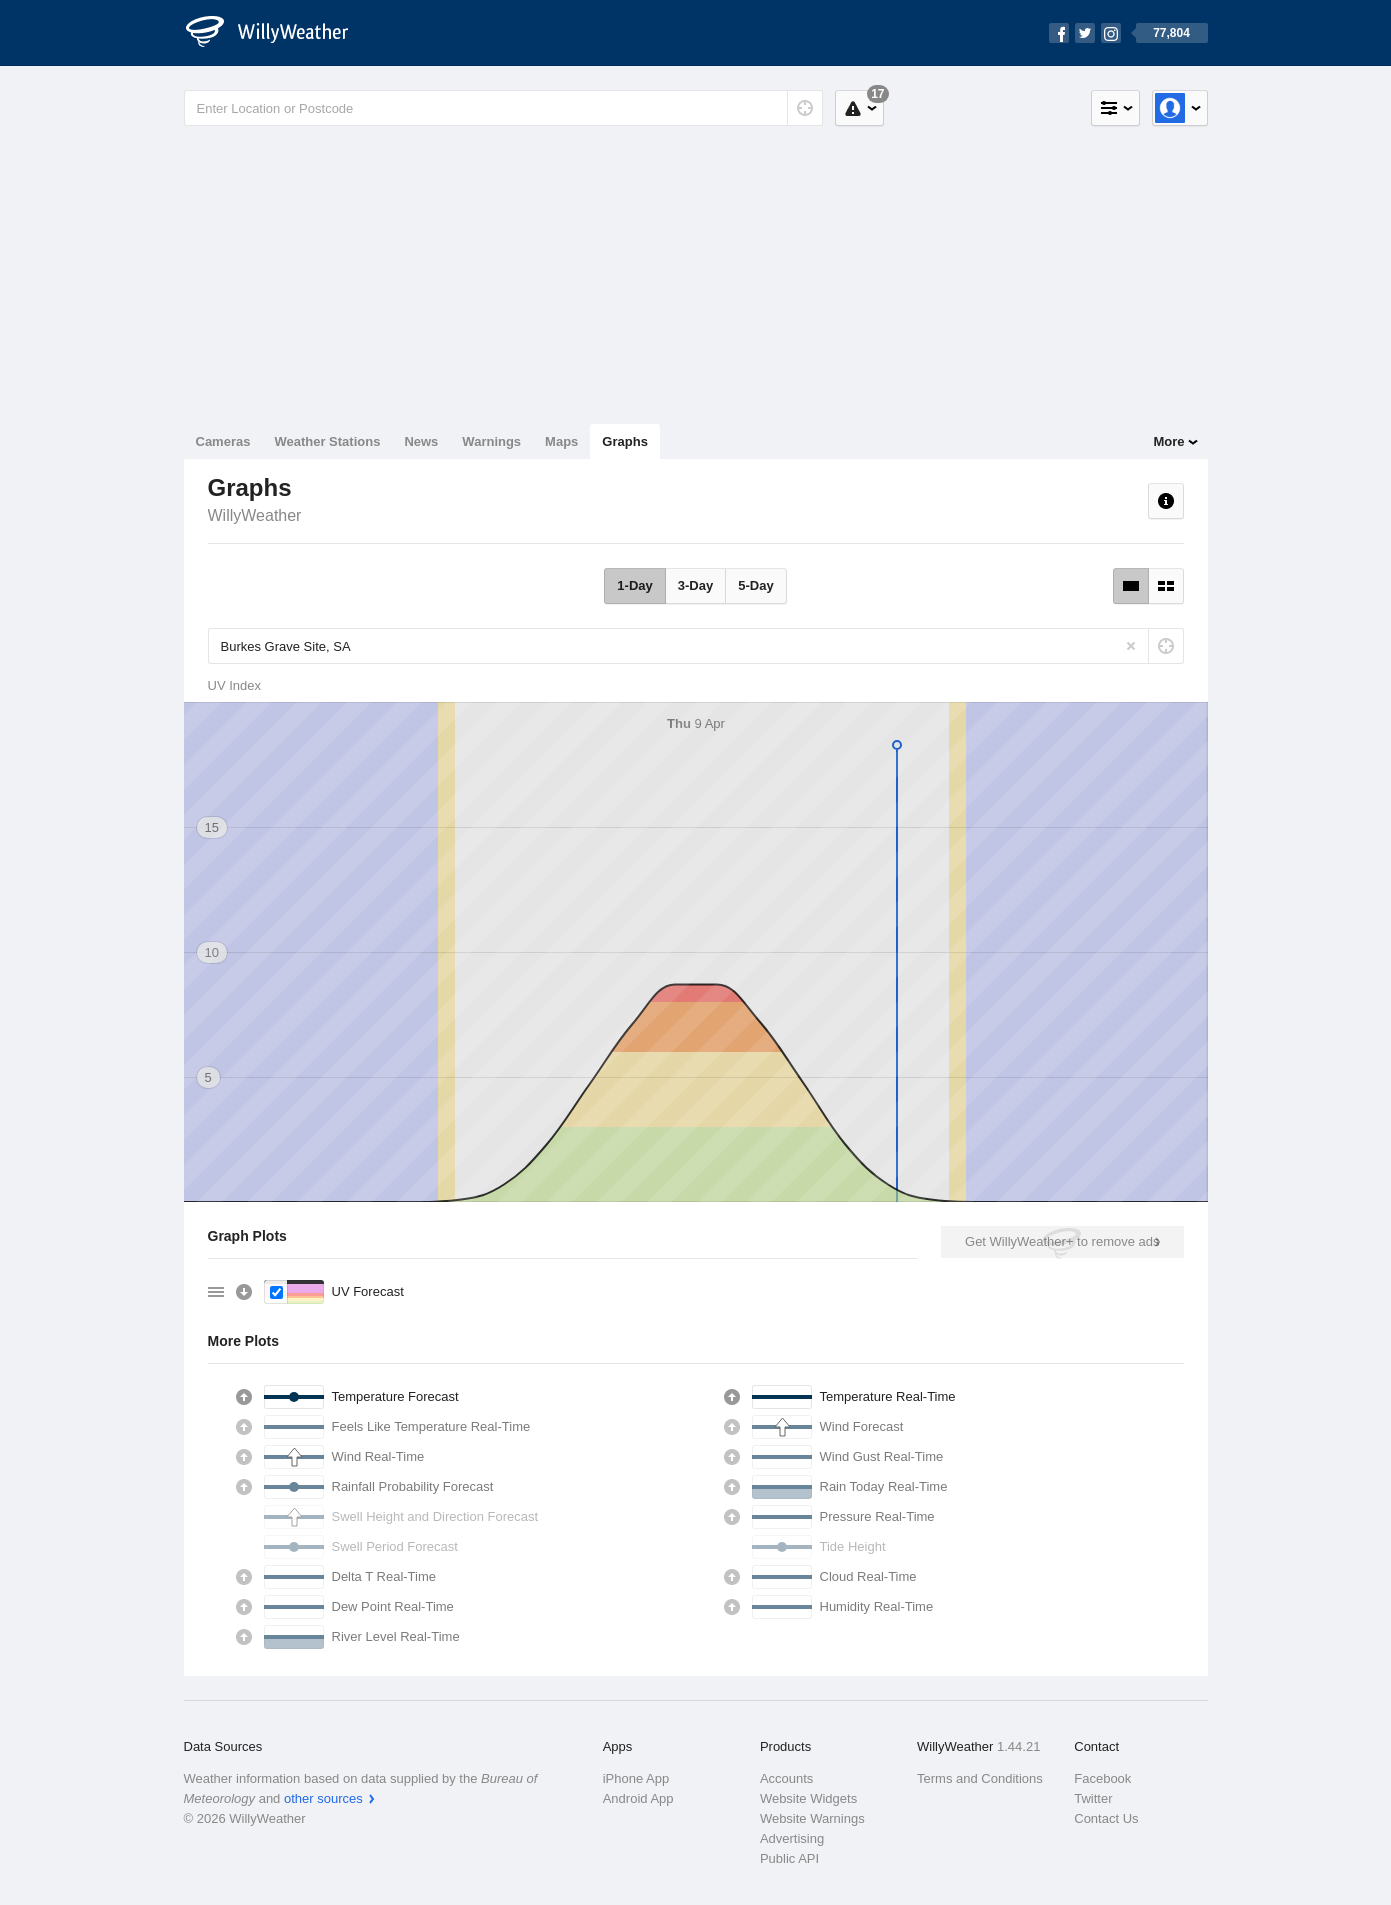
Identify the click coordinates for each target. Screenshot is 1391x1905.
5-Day (755, 585)
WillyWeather (255, 515)
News (421, 441)
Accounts (786, 1778)
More (1168, 441)
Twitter (1093, 1798)
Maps (561, 441)
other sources (323, 1798)
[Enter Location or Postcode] (503, 108)
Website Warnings (812, 1818)
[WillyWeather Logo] (278, 33)
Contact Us (1106, 1818)
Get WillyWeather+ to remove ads (1062, 1241)
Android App (638, 1798)
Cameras (223, 441)
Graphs (625, 441)
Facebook (1102, 1778)
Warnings (491, 441)
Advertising (792, 1838)
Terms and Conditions (980, 1778)
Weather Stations (327, 441)
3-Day (695, 585)
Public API (789, 1858)
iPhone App (636, 1778)
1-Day (634, 585)
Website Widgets (808, 1798)
